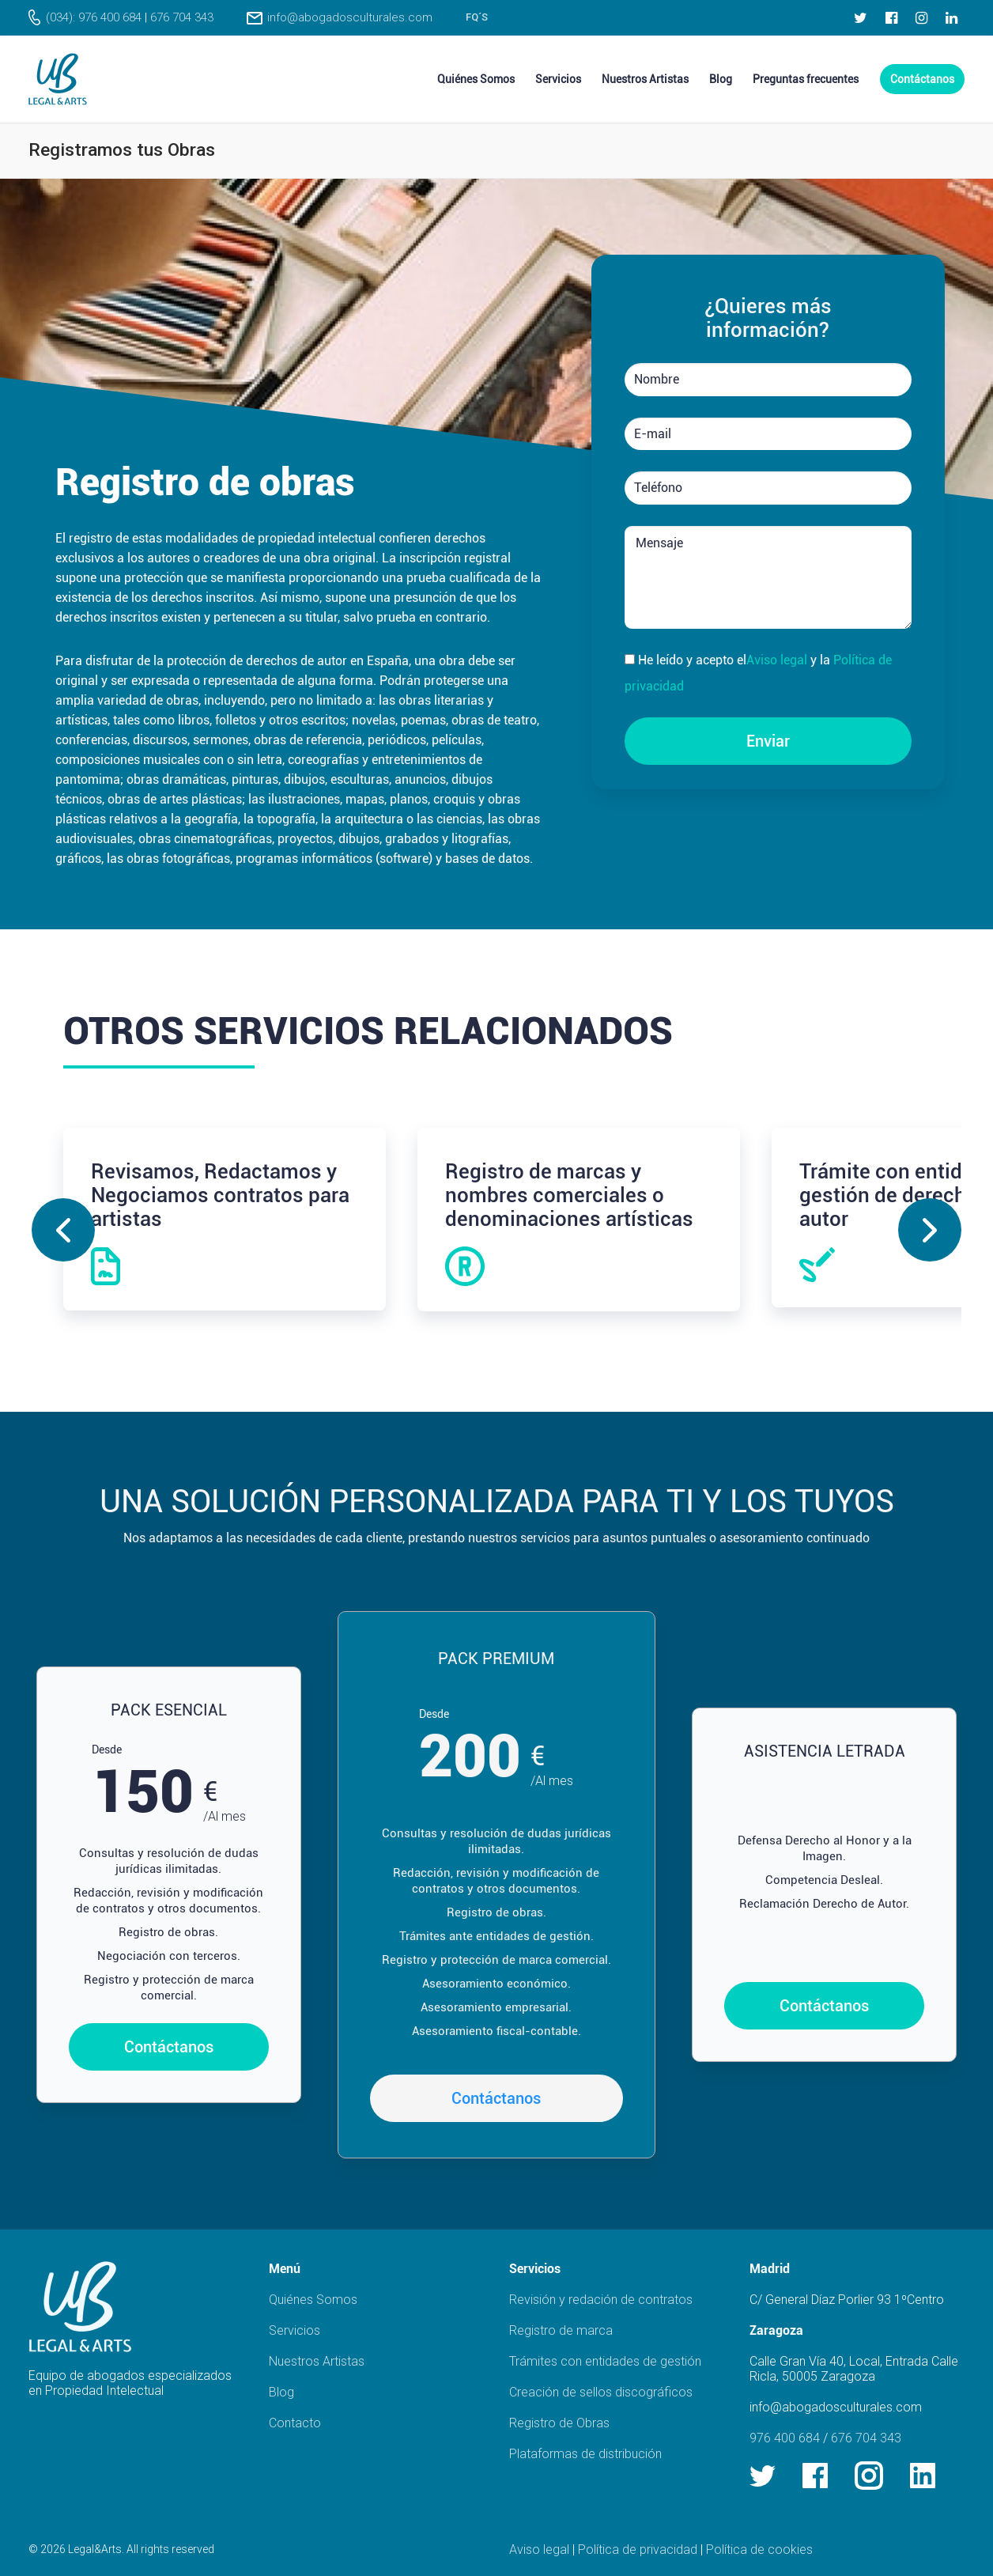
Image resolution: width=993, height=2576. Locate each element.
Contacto (295, 2422)
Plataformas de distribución (585, 2453)
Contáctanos (168, 2046)
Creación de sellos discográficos (601, 2392)
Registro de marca (561, 2330)
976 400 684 (784, 2437)
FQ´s (477, 17)
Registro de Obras (559, 2422)
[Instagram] (921, 17)
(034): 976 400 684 (94, 17)
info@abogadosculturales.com (349, 17)
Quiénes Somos (313, 2299)
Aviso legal (776, 660)
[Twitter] (861, 17)
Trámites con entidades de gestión (605, 2361)
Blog (281, 2392)
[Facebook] (891, 17)
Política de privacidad (637, 2549)
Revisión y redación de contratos (601, 2299)
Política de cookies (759, 2549)
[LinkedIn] (952, 17)
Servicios (294, 2330)
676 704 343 (181, 17)
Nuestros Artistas (316, 2361)
